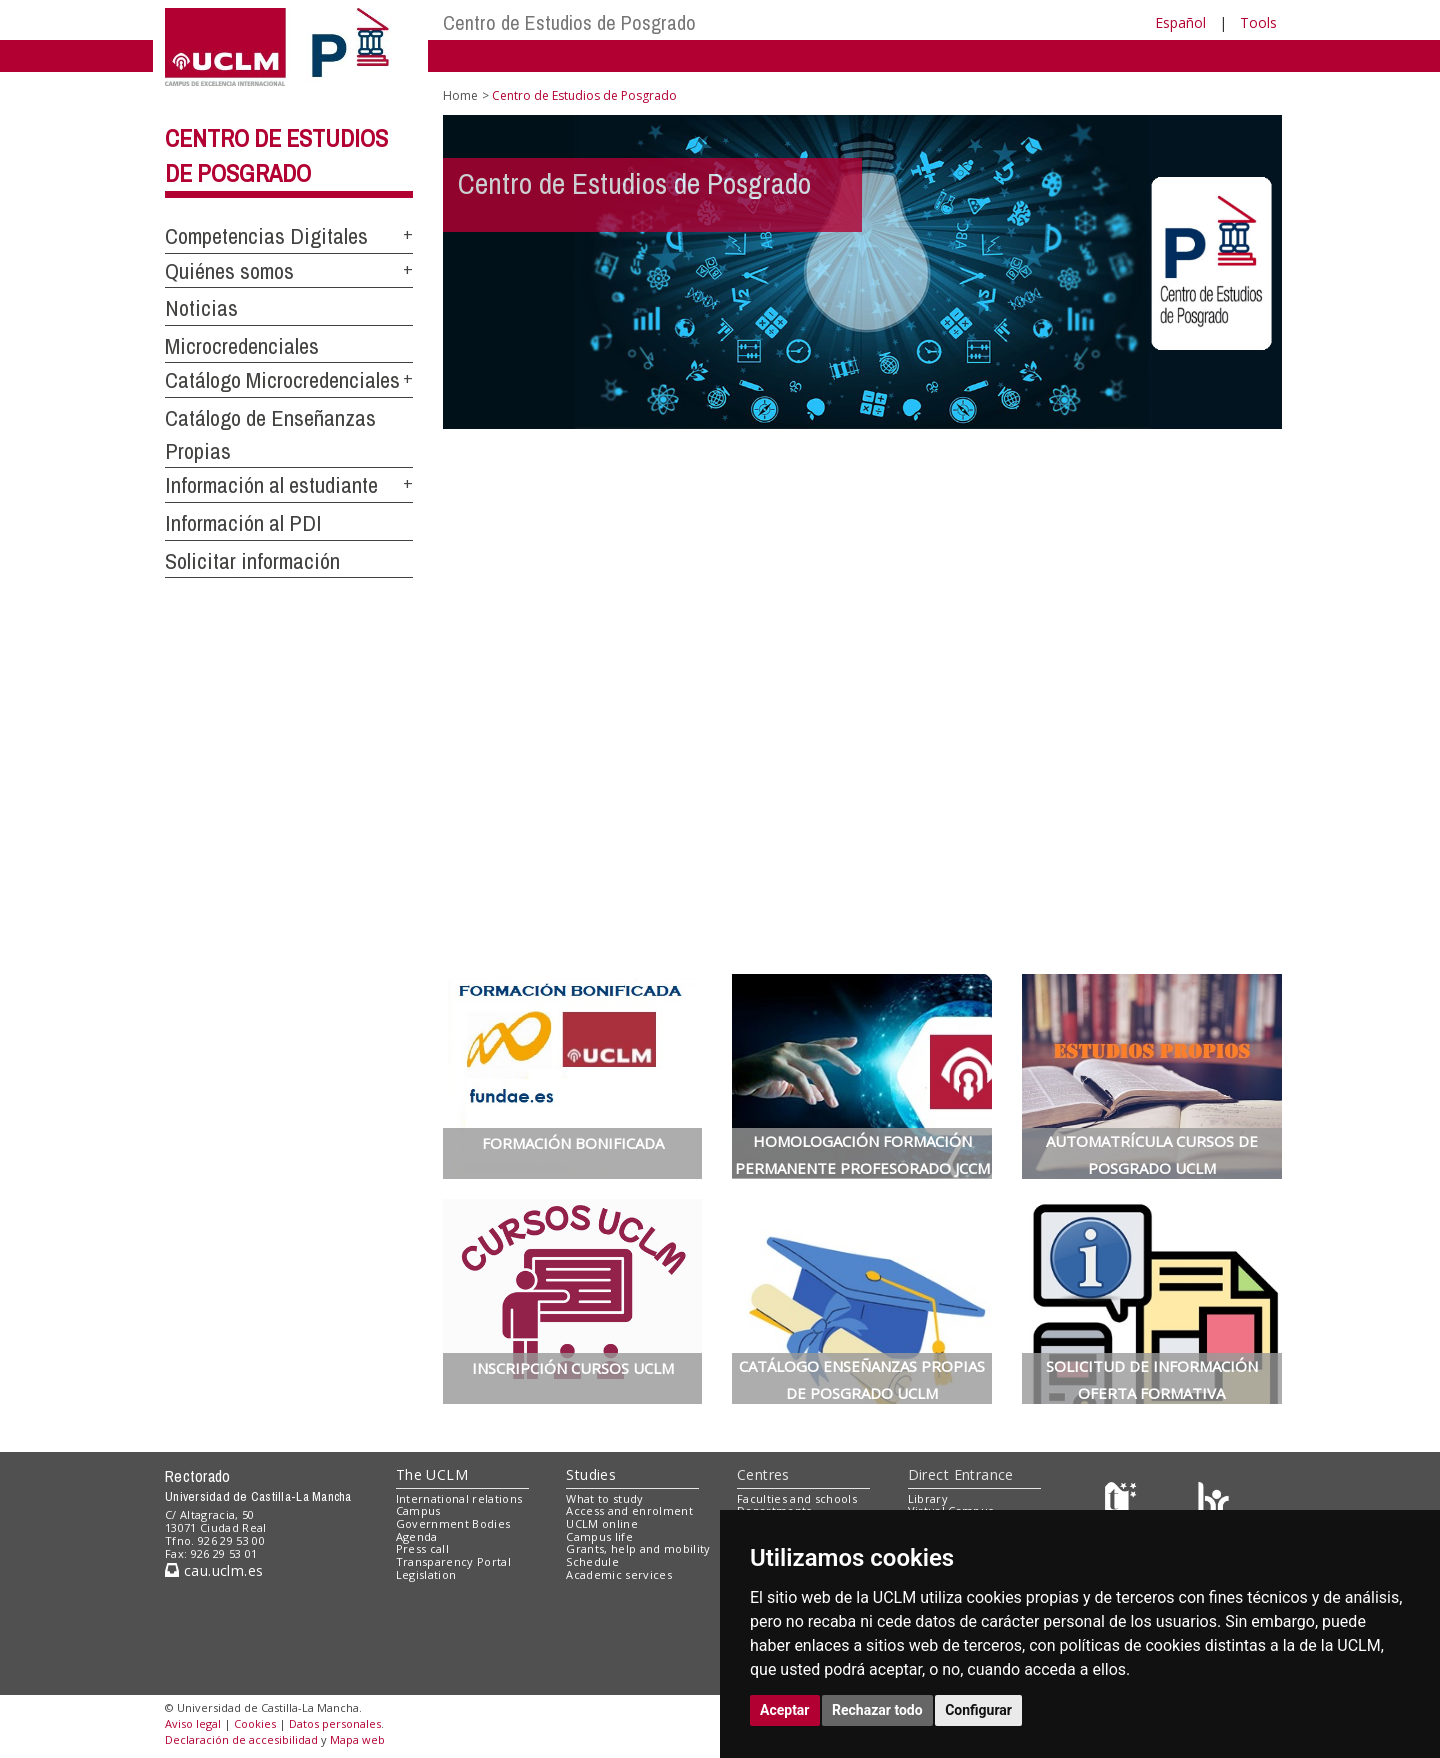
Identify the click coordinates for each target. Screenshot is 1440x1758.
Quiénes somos (229, 271)
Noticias (201, 308)
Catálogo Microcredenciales (282, 380)
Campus (418, 1510)
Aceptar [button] (785, 1710)
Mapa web (357, 1739)
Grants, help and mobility (638, 1548)
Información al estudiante (271, 485)
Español (1180, 22)
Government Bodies (453, 1523)
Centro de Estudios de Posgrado (569, 22)
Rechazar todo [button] (877, 1710)
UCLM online (602, 1523)
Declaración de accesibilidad (241, 1739)
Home (460, 95)
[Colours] (1213, 1502)
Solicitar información (252, 561)
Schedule (592, 1561)
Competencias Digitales (266, 236)
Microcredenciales (242, 346)
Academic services (619, 1574)
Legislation (426, 1574)
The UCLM (432, 1474)
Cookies (255, 1723)
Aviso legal (193, 1723)
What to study (604, 1498)
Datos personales (335, 1723)
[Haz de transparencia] (1123, 1502)
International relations (459, 1498)
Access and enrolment (629, 1510)
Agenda (417, 1536)
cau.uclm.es (214, 1570)
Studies (591, 1474)
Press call (422, 1548)
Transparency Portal (453, 1561)
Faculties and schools (797, 1498)
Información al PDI (243, 523)
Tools (1258, 22)
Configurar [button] (978, 1710)
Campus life (599, 1536)
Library (928, 1498)
